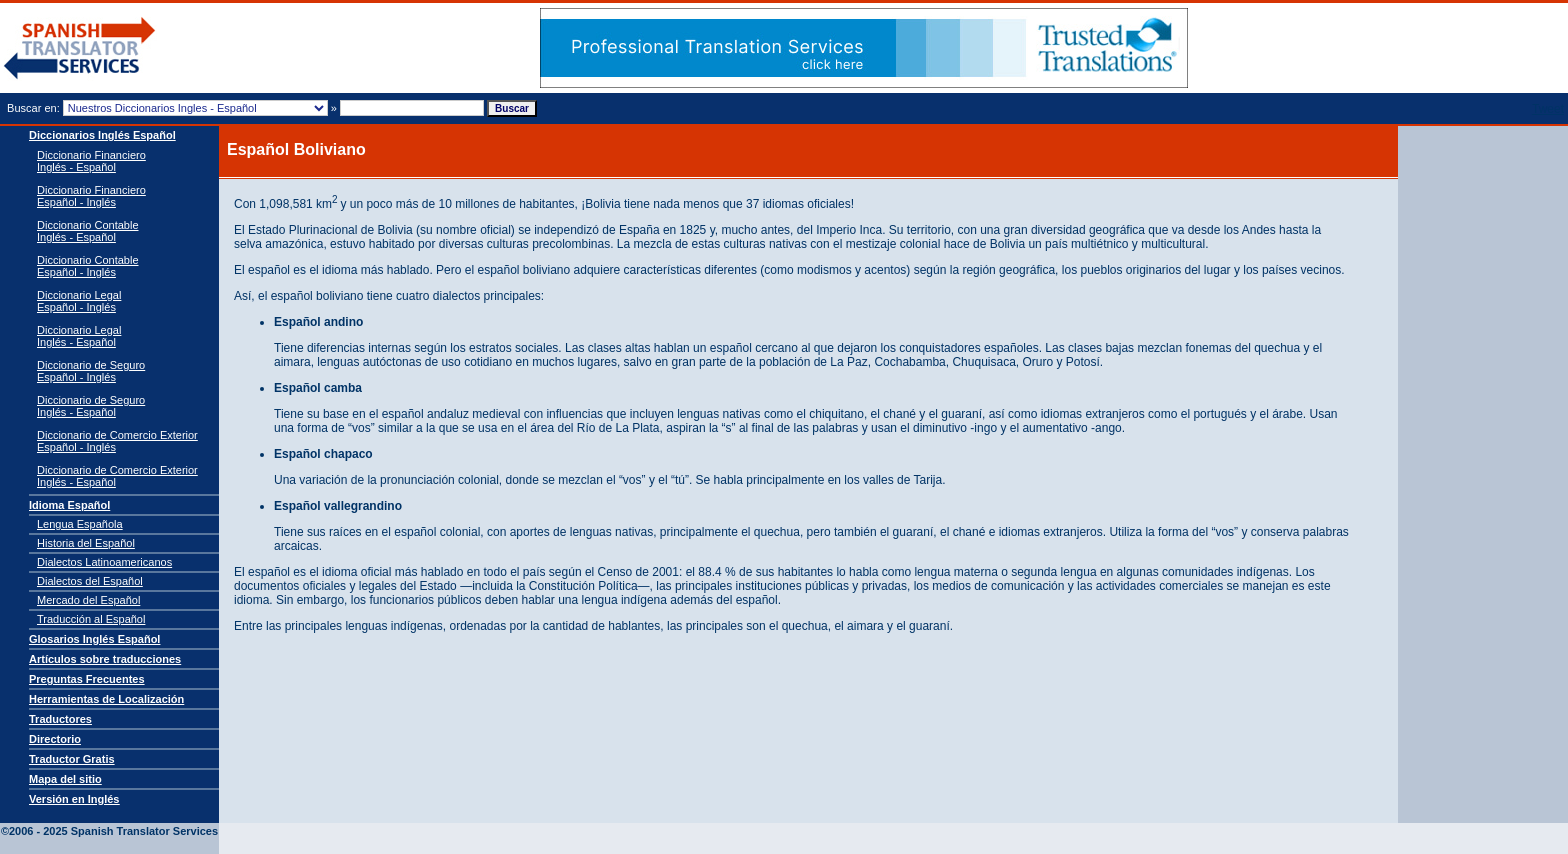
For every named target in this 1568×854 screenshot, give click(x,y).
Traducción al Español (91, 619)
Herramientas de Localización (106, 699)
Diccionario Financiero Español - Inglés (91, 196)
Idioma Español (69, 505)
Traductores (60, 719)
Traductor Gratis (72, 759)
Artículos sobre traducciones (105, 659)
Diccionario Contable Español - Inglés (88, 266)
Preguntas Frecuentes (87, 679)
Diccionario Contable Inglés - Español (88, 231)
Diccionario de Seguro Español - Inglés (91, 371)
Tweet (1548, 109)
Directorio (55, 739)
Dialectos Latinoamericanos (104, 562)
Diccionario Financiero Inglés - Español (91, 161)
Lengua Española (80, 524)
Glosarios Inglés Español (94, 639)
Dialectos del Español (90, 581)
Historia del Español (86, 543)
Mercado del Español (88, 600)
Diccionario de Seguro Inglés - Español (91, 406)
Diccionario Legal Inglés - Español (79, 336)
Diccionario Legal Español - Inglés (79, 301)
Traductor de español (80, 48)
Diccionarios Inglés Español (102, 135)
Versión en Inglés (74, 799)
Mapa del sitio (65, 779)
